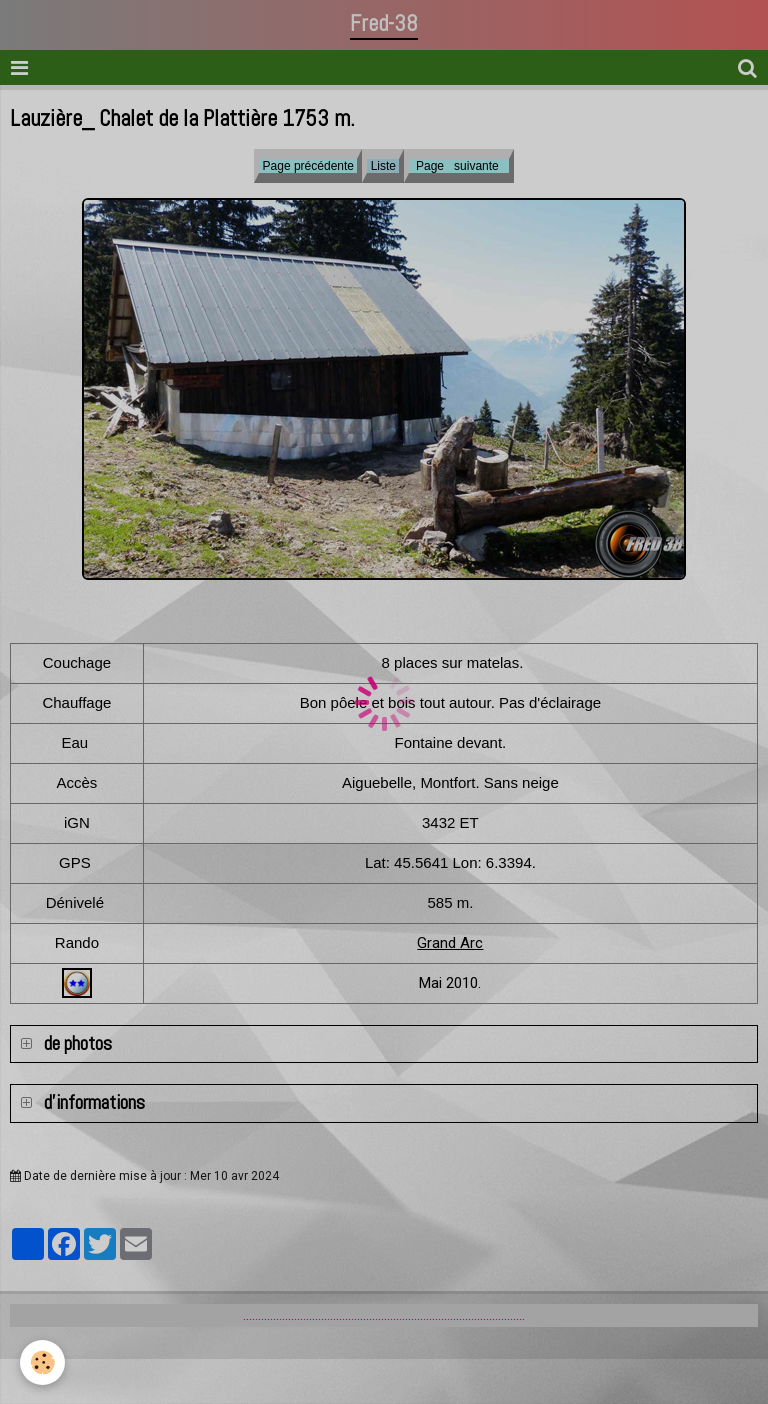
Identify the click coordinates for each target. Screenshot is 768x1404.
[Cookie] (42, 1362)
